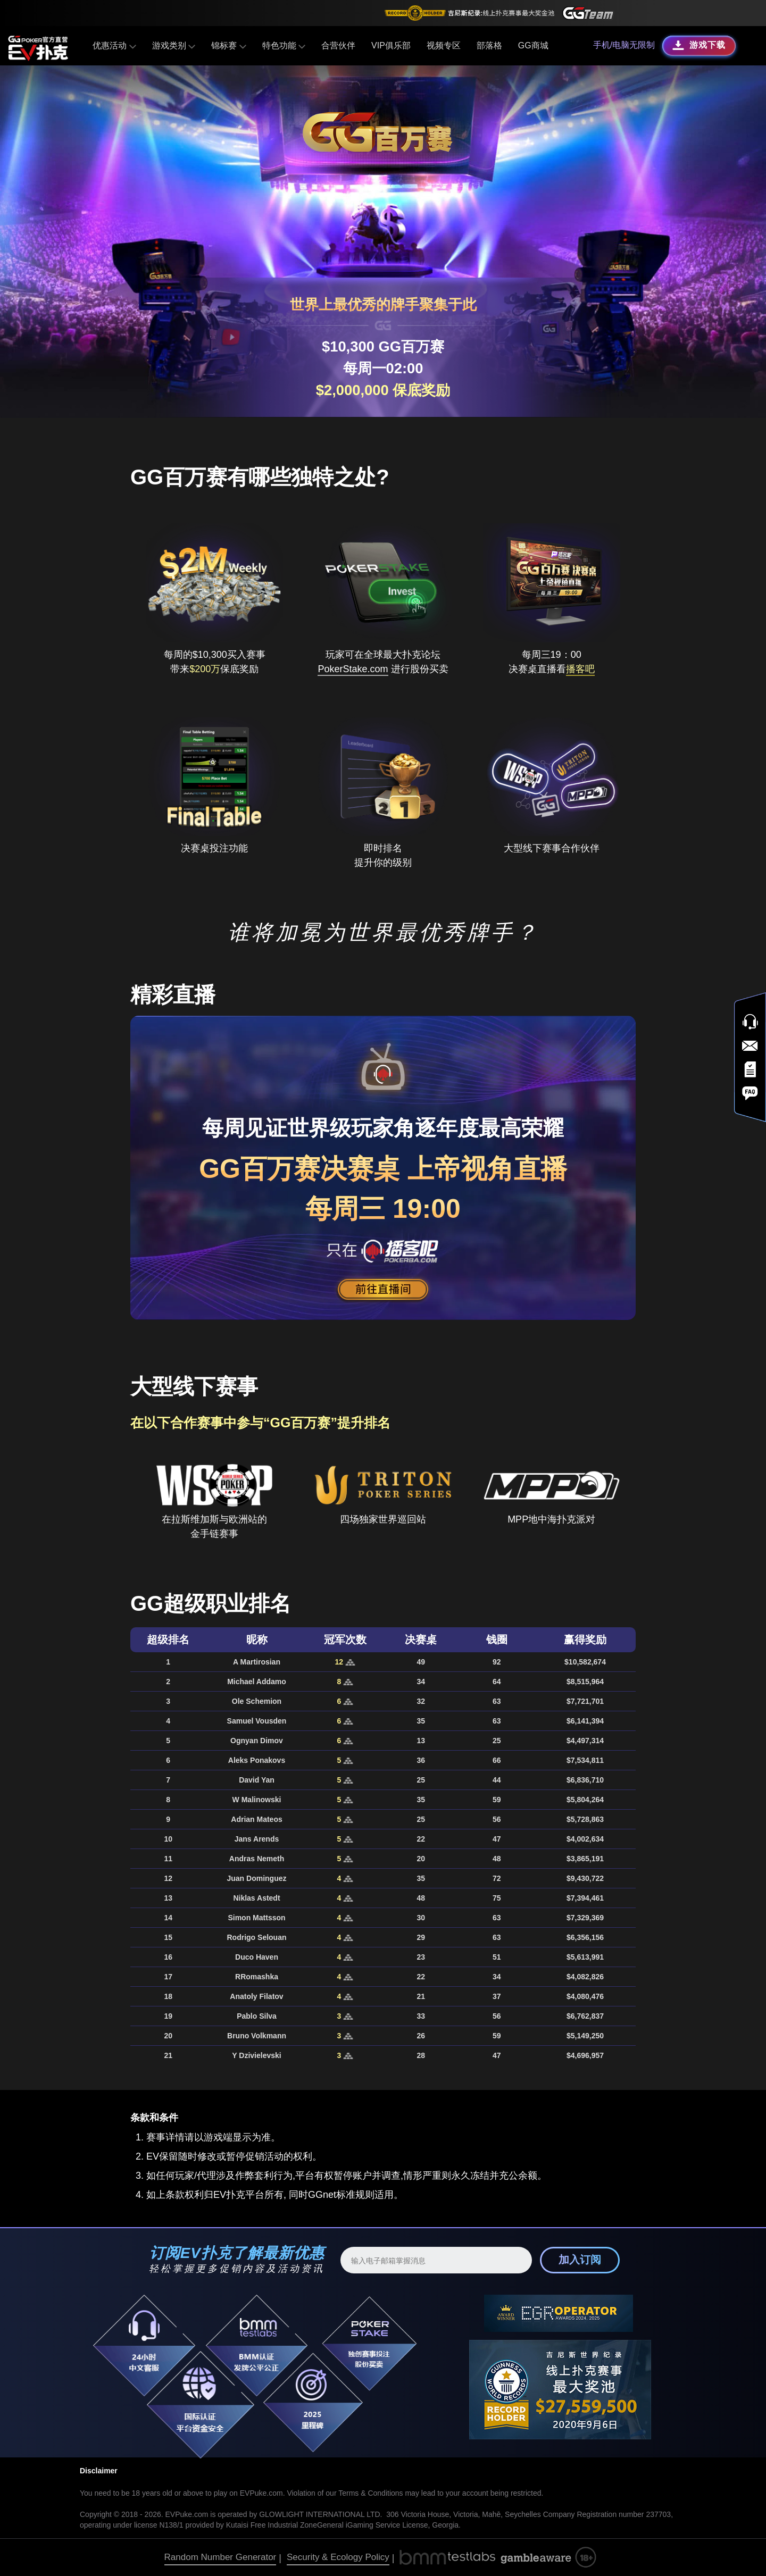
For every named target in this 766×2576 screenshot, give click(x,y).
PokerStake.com (353, 669)
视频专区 (444, 45)
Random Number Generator (220, 2557)
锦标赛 (228, 45)
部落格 (489, 45)
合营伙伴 (338, 45)
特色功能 (283, 45)
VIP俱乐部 (391, 45)
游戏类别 (173, 45)
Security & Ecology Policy (338, 2557)
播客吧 (580, 669)
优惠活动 (114, 45)
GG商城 (533, 45)
